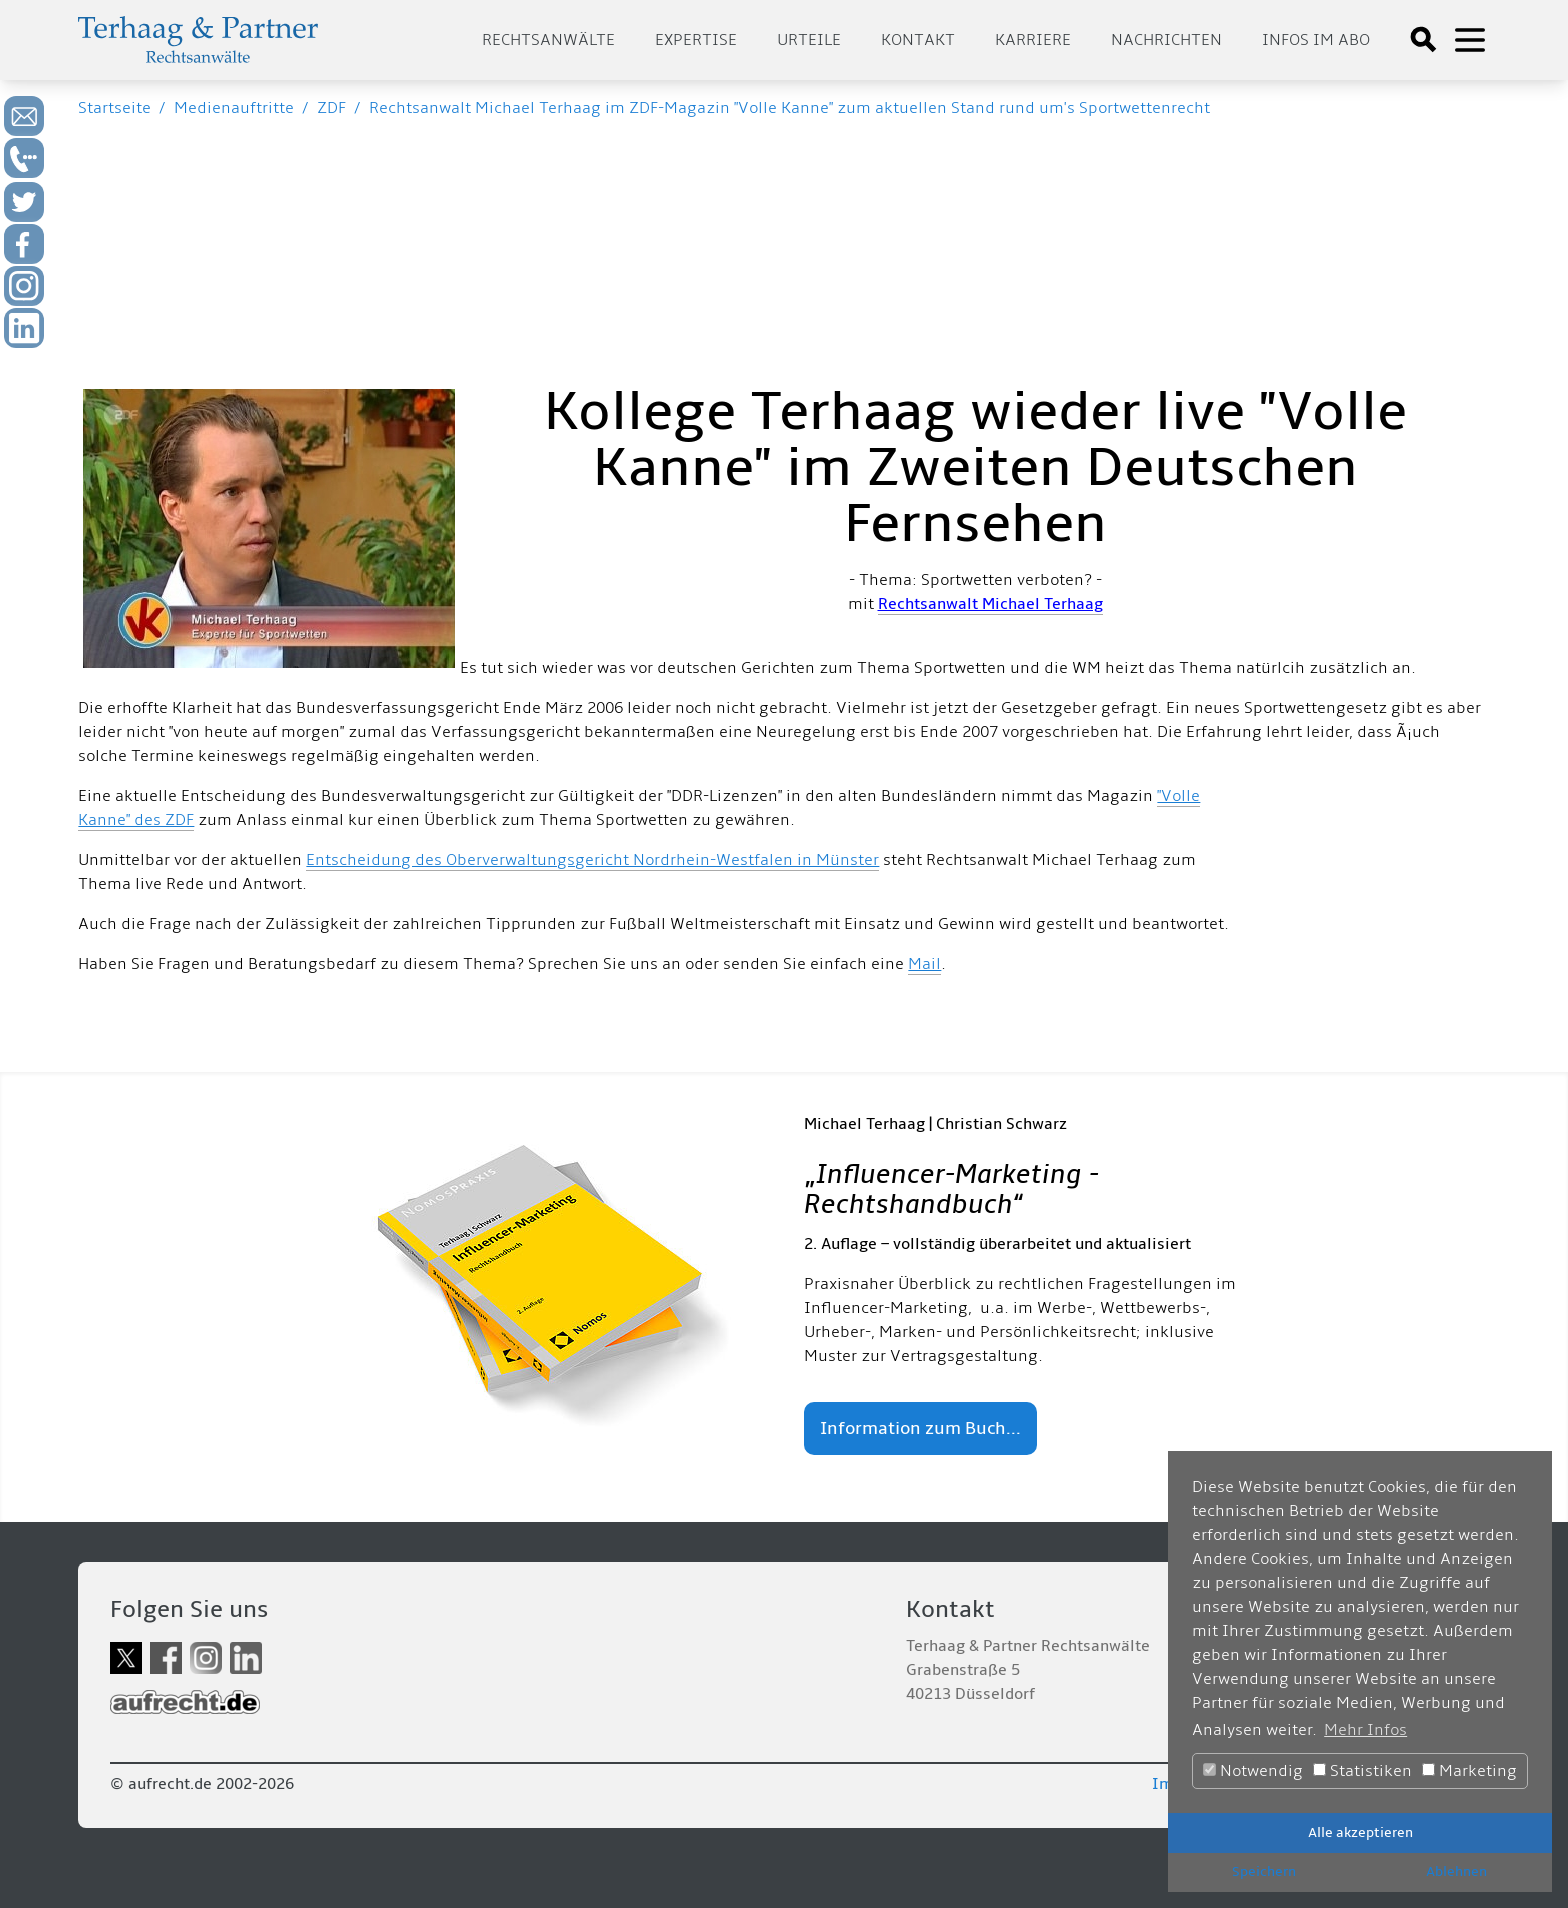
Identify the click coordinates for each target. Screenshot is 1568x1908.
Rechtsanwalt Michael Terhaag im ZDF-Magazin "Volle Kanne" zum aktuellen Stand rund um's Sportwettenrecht (789, 108)
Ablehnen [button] (1456, 1871)
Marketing (1469, 1771)
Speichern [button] (1264, 1871)
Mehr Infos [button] (1365, 1730)
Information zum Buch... (920, 1428)
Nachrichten (1166, 40)
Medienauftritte (234, 108)
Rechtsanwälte (548, 40)
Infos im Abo (1316, 40)
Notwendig (1253, 1771)
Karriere (1033, 40)
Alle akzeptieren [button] (1360, 1832)
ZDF (331, 108)
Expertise (696, 40)
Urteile (809, 40)
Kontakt (918, 40)
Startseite (114, 108)
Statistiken (1362, 1771)
